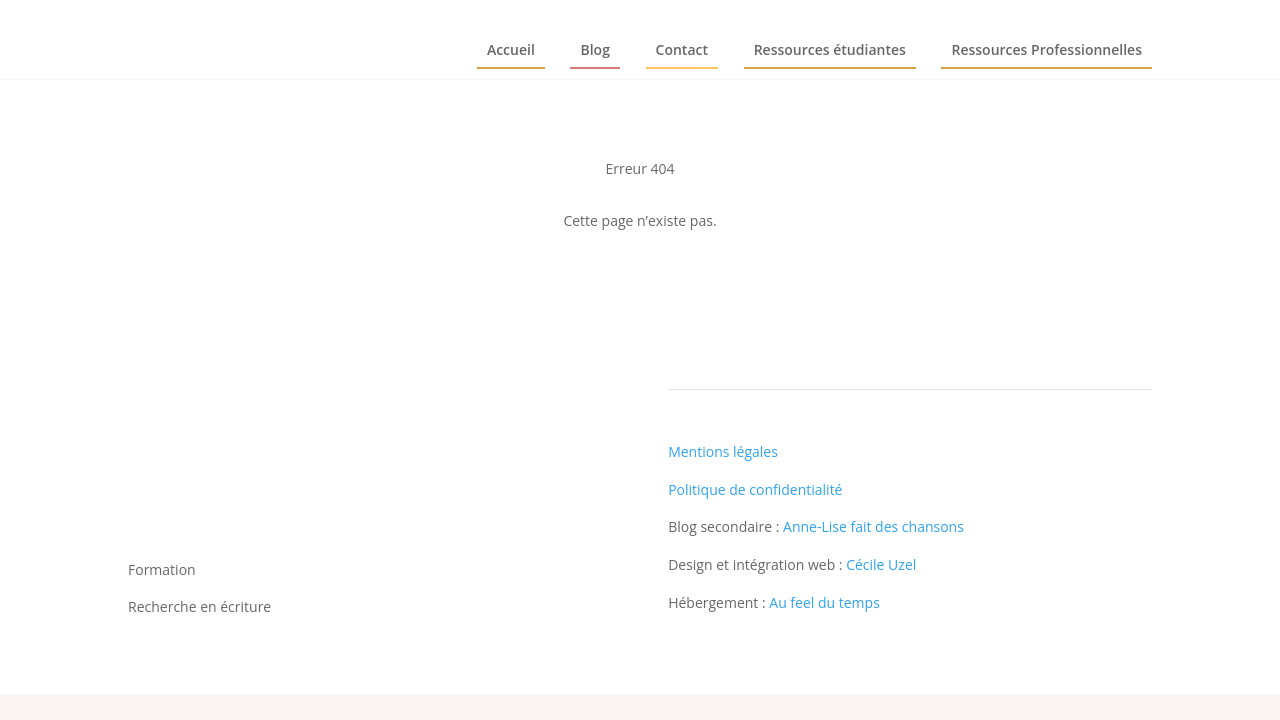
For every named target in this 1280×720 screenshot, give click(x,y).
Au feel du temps (824, 602)
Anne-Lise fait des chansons (873, 526)
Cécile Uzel (881, 564)
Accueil (511, 49)
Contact (682, 49)
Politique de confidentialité (755, 489)
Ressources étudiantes (830, 49)
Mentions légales (723, 451)
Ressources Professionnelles (1046, 49)
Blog (594, 49)
